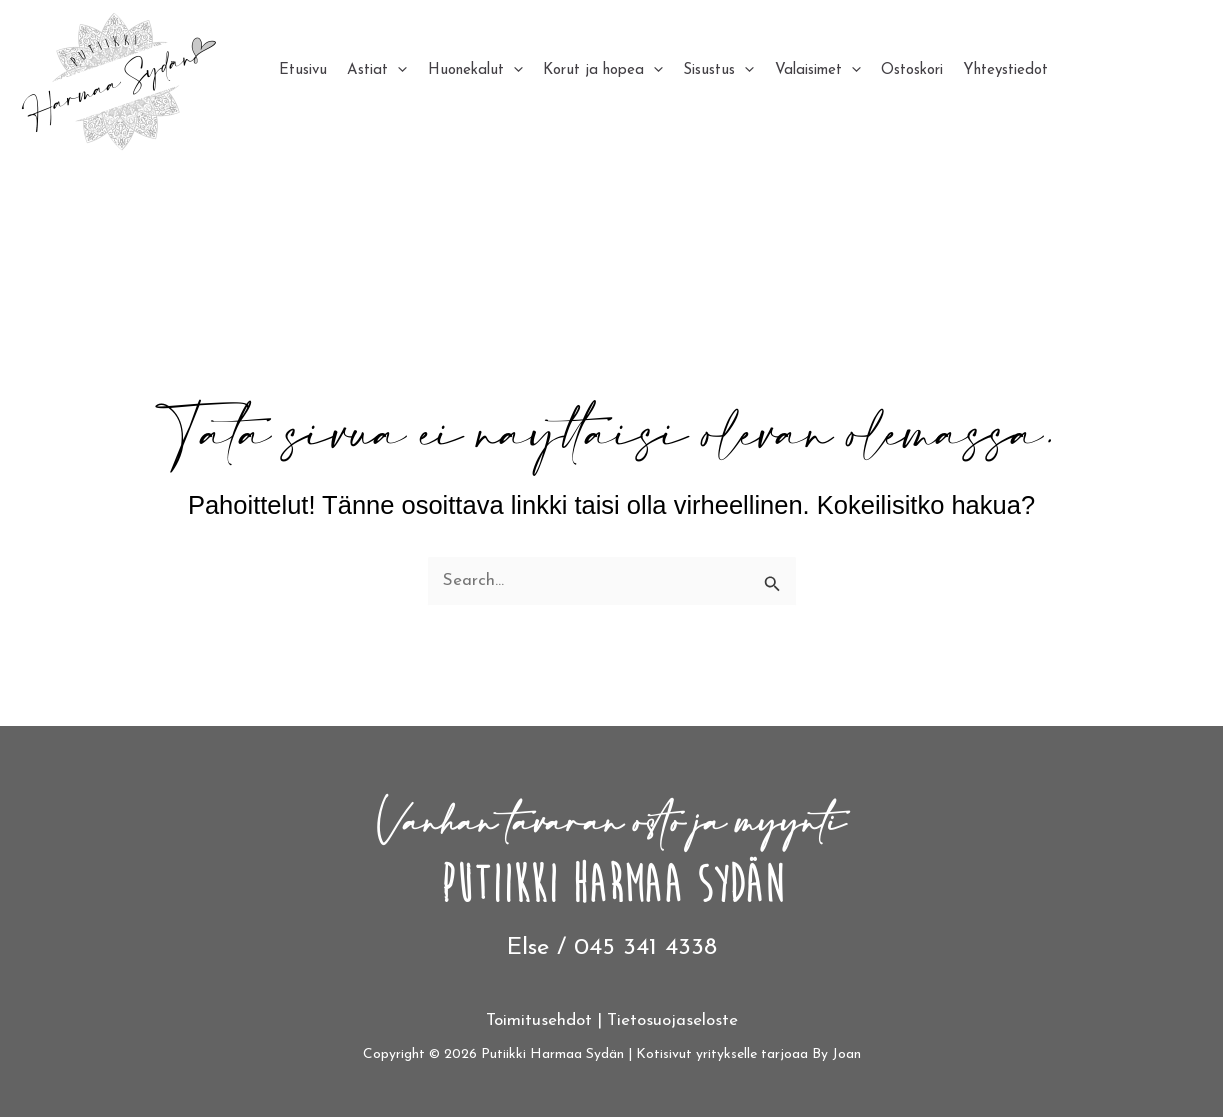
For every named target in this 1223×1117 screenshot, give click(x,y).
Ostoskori (892, 70)
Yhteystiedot (982, 70)
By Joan (836, 1054)
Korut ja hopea (593, 71)
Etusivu (303, 70)
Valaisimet (801, 71)
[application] (394, 71)
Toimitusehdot (539, 1020)
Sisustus (705, 71)
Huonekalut (468, 71)
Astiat (374, 71)
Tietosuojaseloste (672, 1020)
